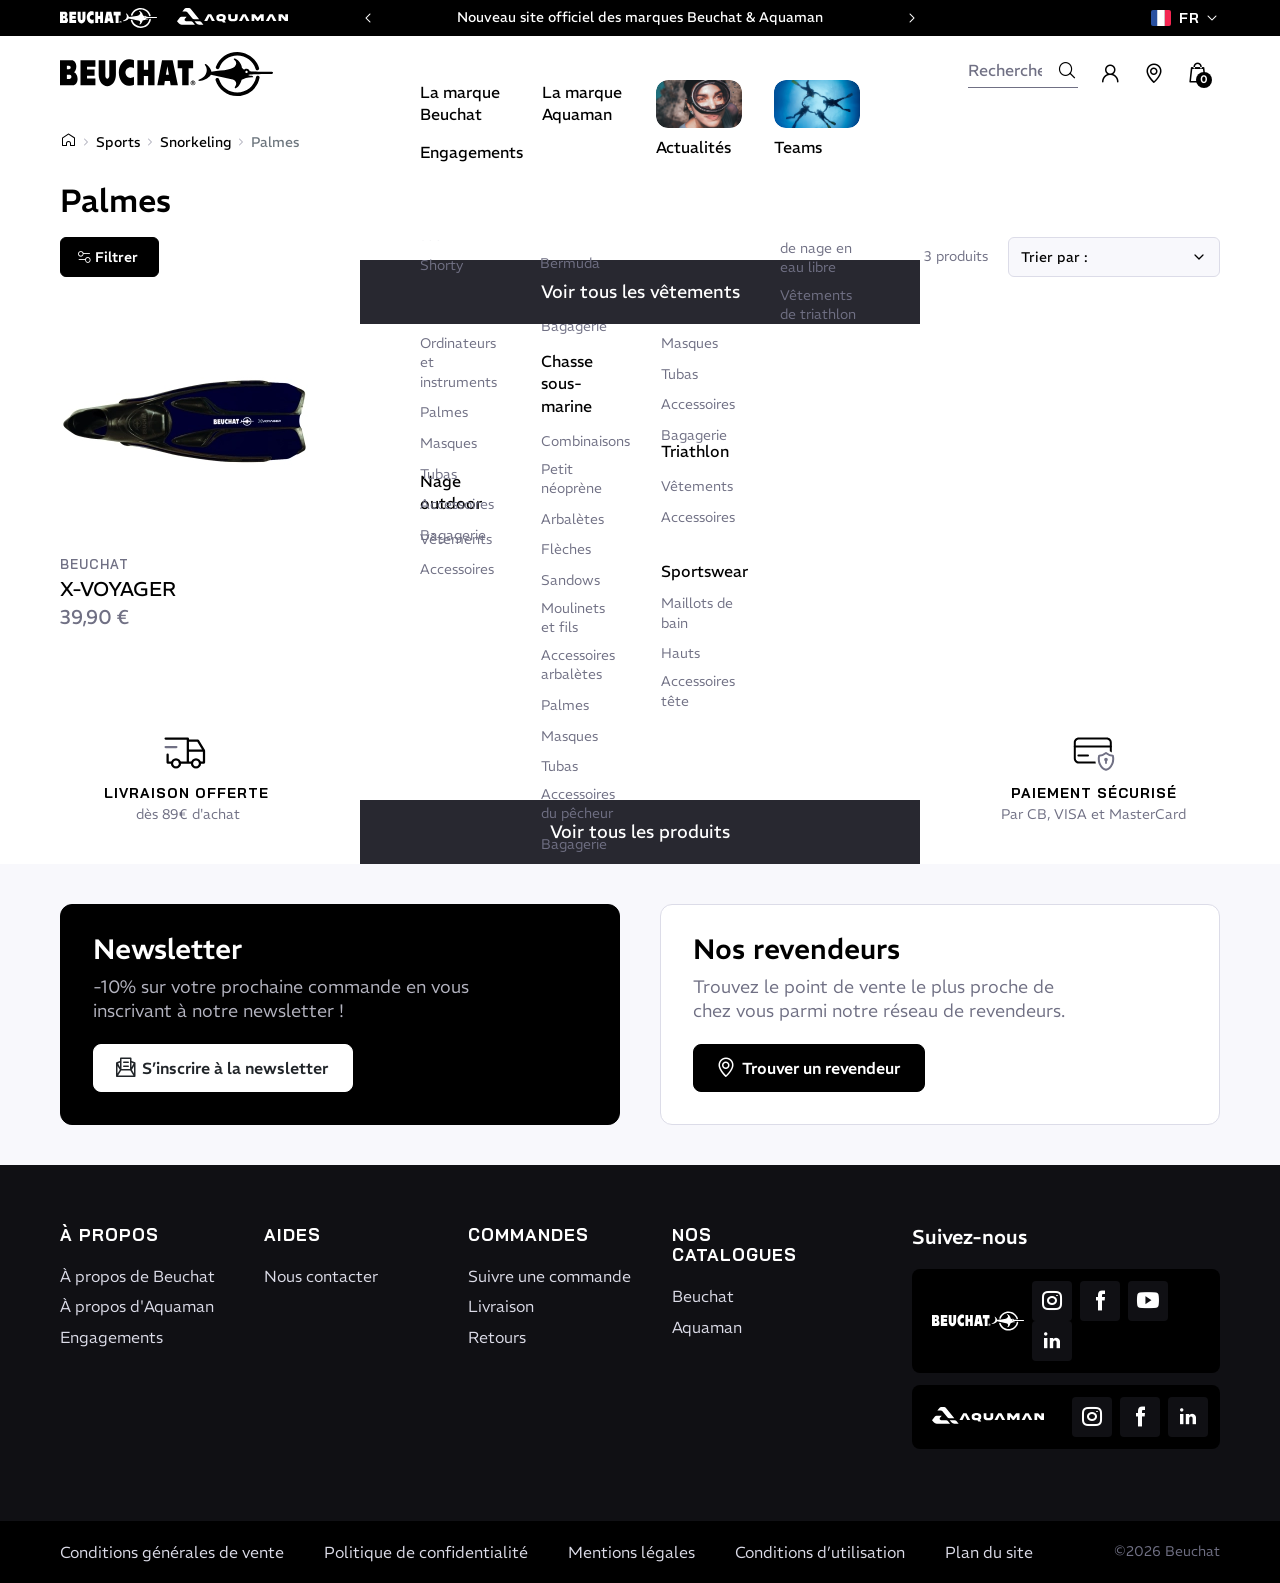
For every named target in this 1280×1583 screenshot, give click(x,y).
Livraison (501, 1306)
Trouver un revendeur (807, 1068)
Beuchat (703, 1296)
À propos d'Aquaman (137, 1306)
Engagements (111, 1337)
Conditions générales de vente (172, 1552)
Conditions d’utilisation (820, 1552)
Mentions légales (631, 1552)
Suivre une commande (549, 1276)
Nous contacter (321, 1276)
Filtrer (107, 257)
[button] (1198, 74)
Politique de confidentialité (426, 1552)
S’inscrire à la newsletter (221, 1068)
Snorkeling (195, 142)
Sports (118, 142)
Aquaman (707, 1327)
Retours (497, 1337)
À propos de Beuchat (137, 1276)
